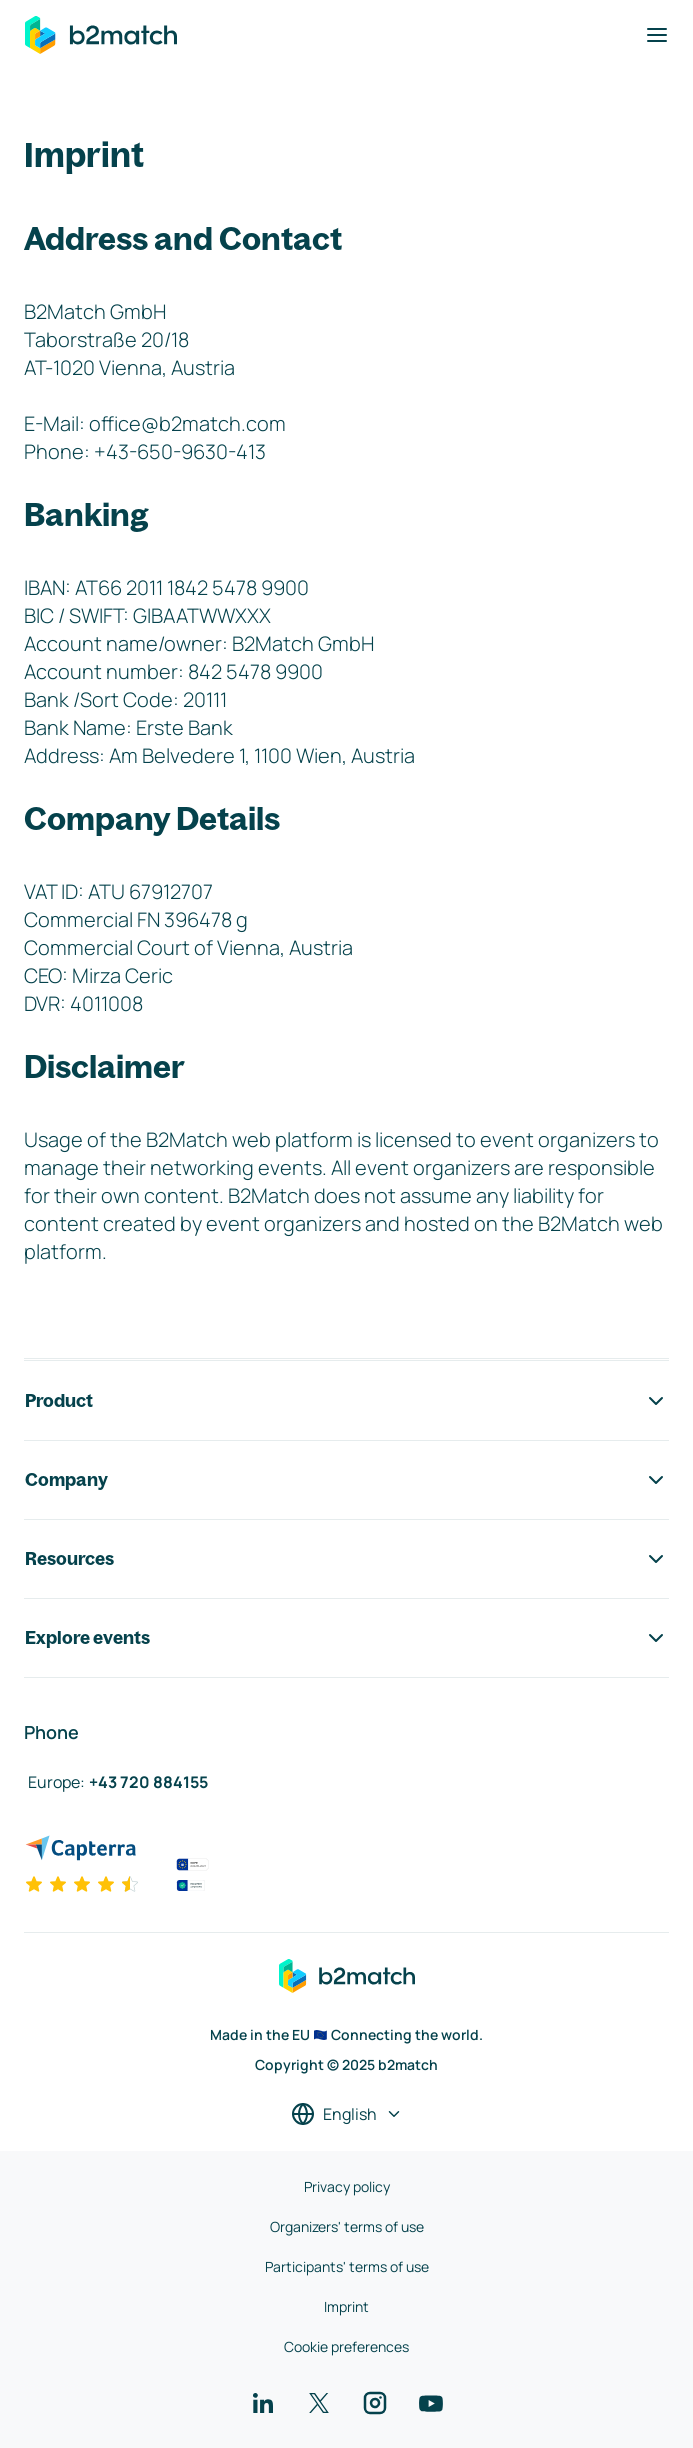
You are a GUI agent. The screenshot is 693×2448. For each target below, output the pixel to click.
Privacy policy (347, 2186)
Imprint (346, 2306)
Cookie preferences (346, 2346)
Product (346, 1401)
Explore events (346, 1638)
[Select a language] (347, 2114)
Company (346, 1480)
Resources (346, 1559)
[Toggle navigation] (657, 35)
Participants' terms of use (347, 2266)
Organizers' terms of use (347, 2226)
